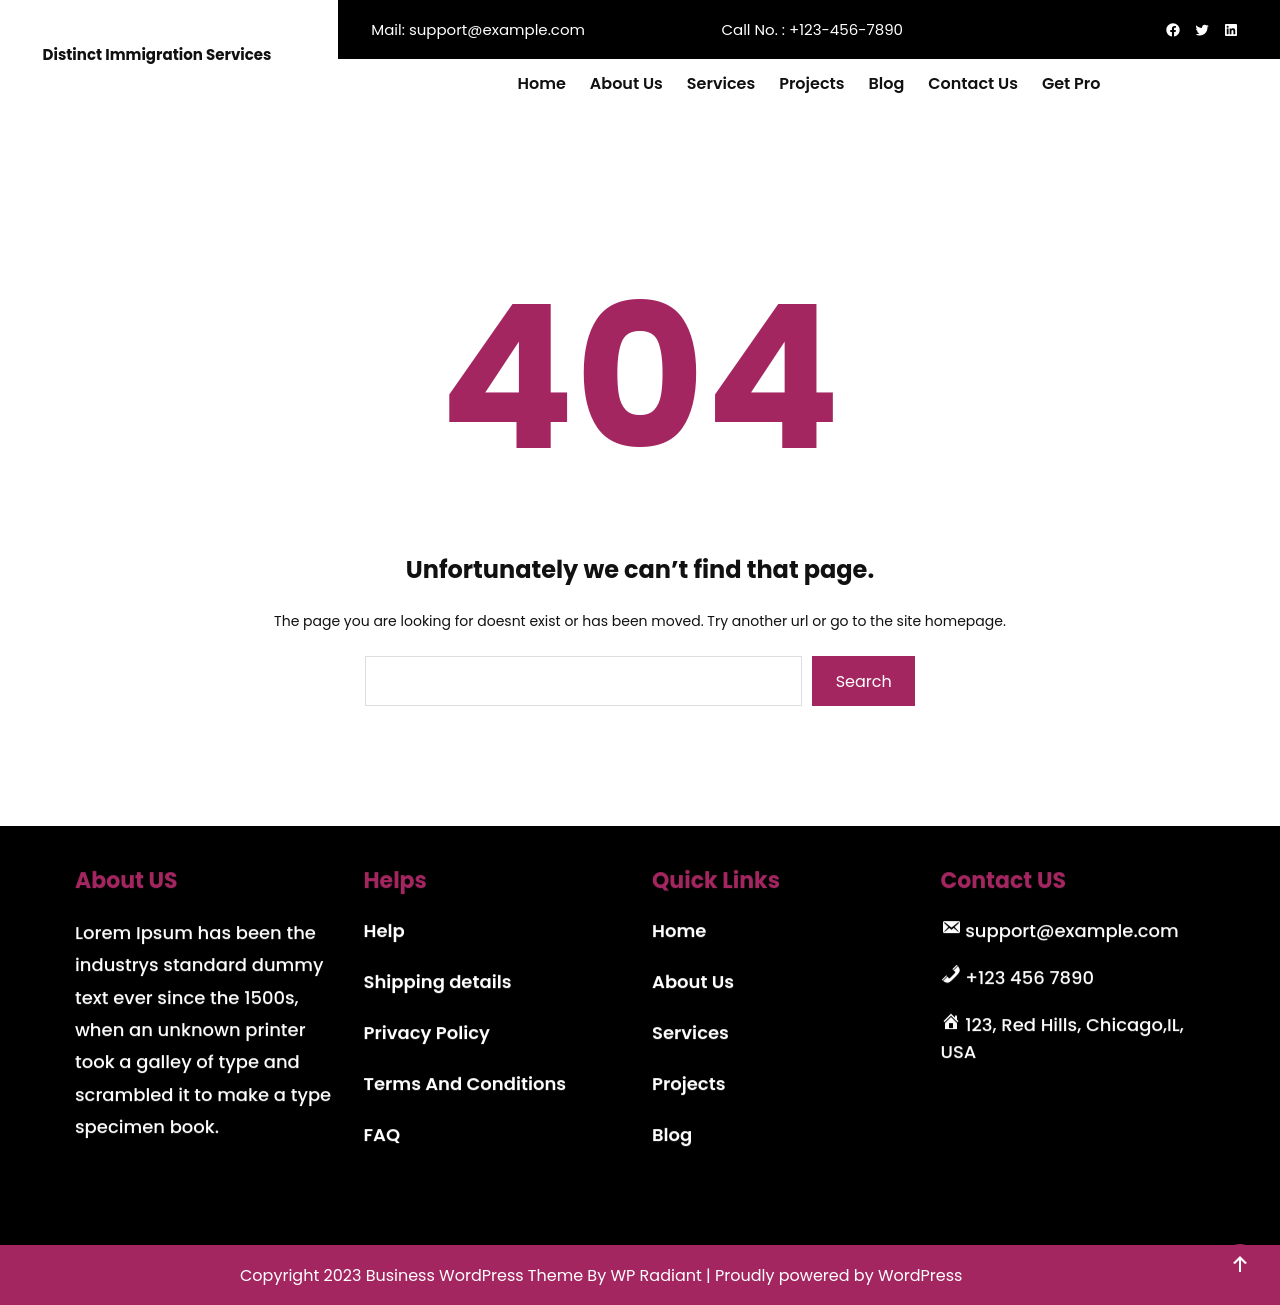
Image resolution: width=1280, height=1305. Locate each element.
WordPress (920, 1275)
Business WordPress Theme (474, 1275)
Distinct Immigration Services (157, 54)
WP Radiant (655, 1275)
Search (864, 681)
